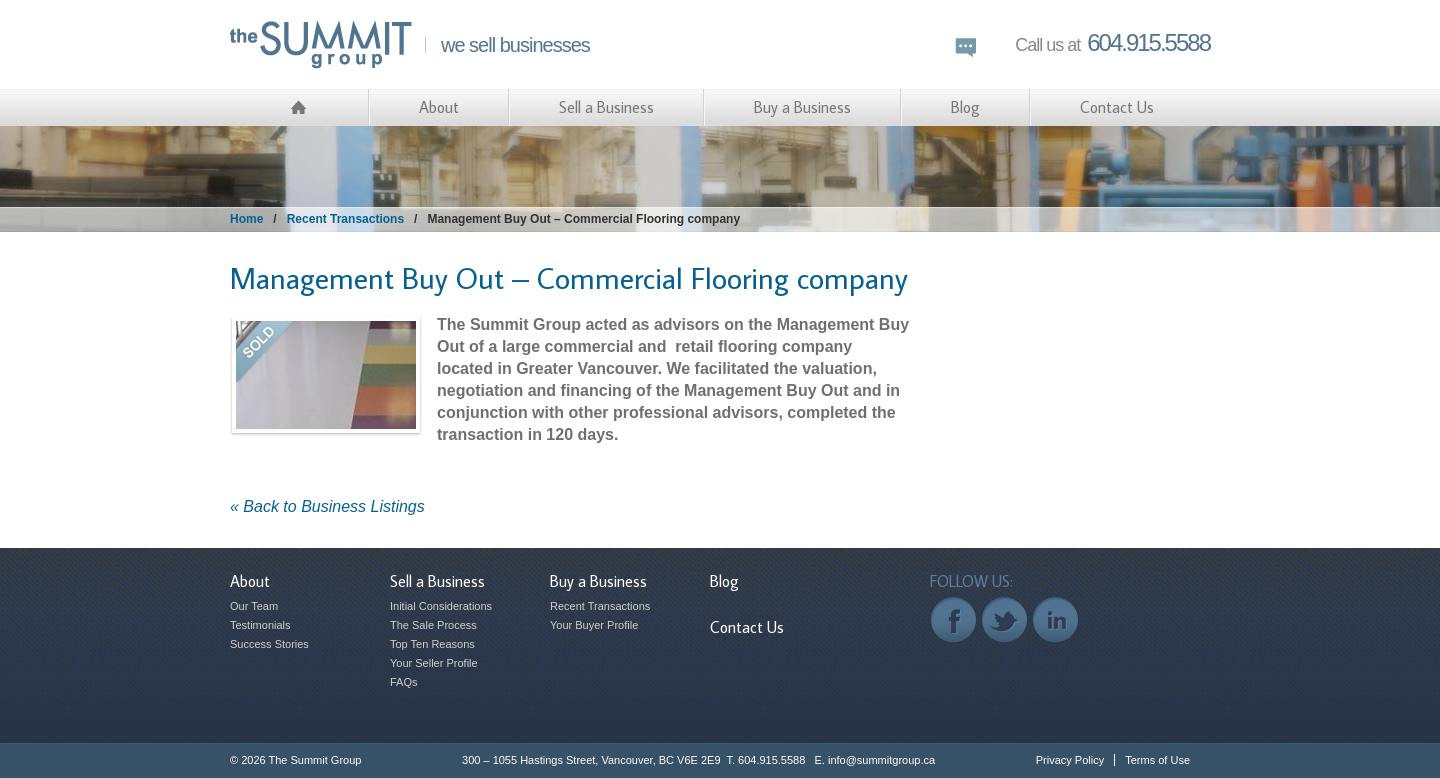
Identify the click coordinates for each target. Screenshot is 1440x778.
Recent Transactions (345, 219)
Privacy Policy (1070, 760)
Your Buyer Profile (594, 625)
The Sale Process (433, 625)
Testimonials (260, 625)
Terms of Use (1157, 760)
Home (246, 219)
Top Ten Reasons (432, 644)
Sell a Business (606, 107)
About (439, 107)
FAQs (404, 682)
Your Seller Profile (434, 663)
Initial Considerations (441, 606)
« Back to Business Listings (327, 506)
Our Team (254, 606)
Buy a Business (802, 107)
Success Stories (269, 644)
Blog (965, 107)
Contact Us (1117, 107)
